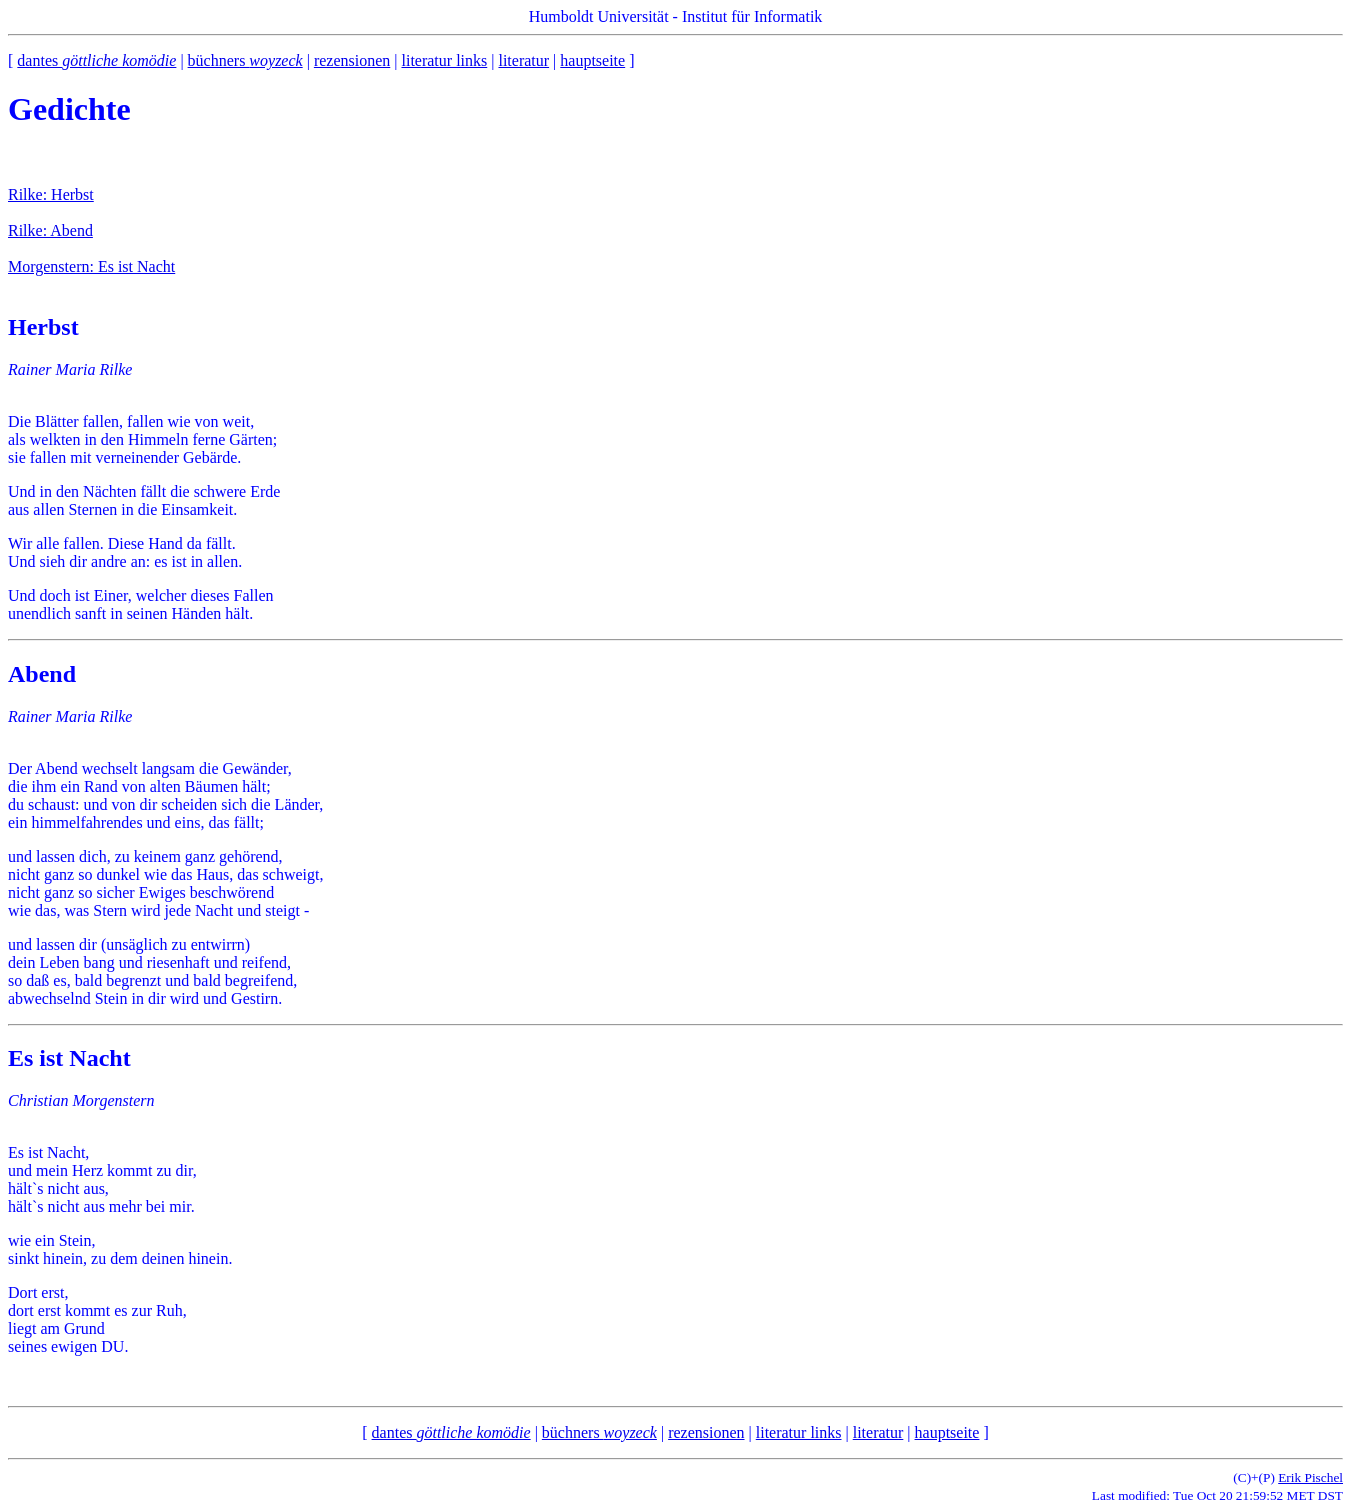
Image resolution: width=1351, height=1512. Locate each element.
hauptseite (592, 60)
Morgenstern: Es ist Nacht (91, 266)
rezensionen (352, 60)
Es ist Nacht (69, 1058)
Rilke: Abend (50, 230)
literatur (523, 60)
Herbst (43, 327)
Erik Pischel (1310, 1477)
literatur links (444, 60)
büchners (245, 60)
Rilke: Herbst (51, 194)
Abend (42, 674)
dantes (96, 60)
